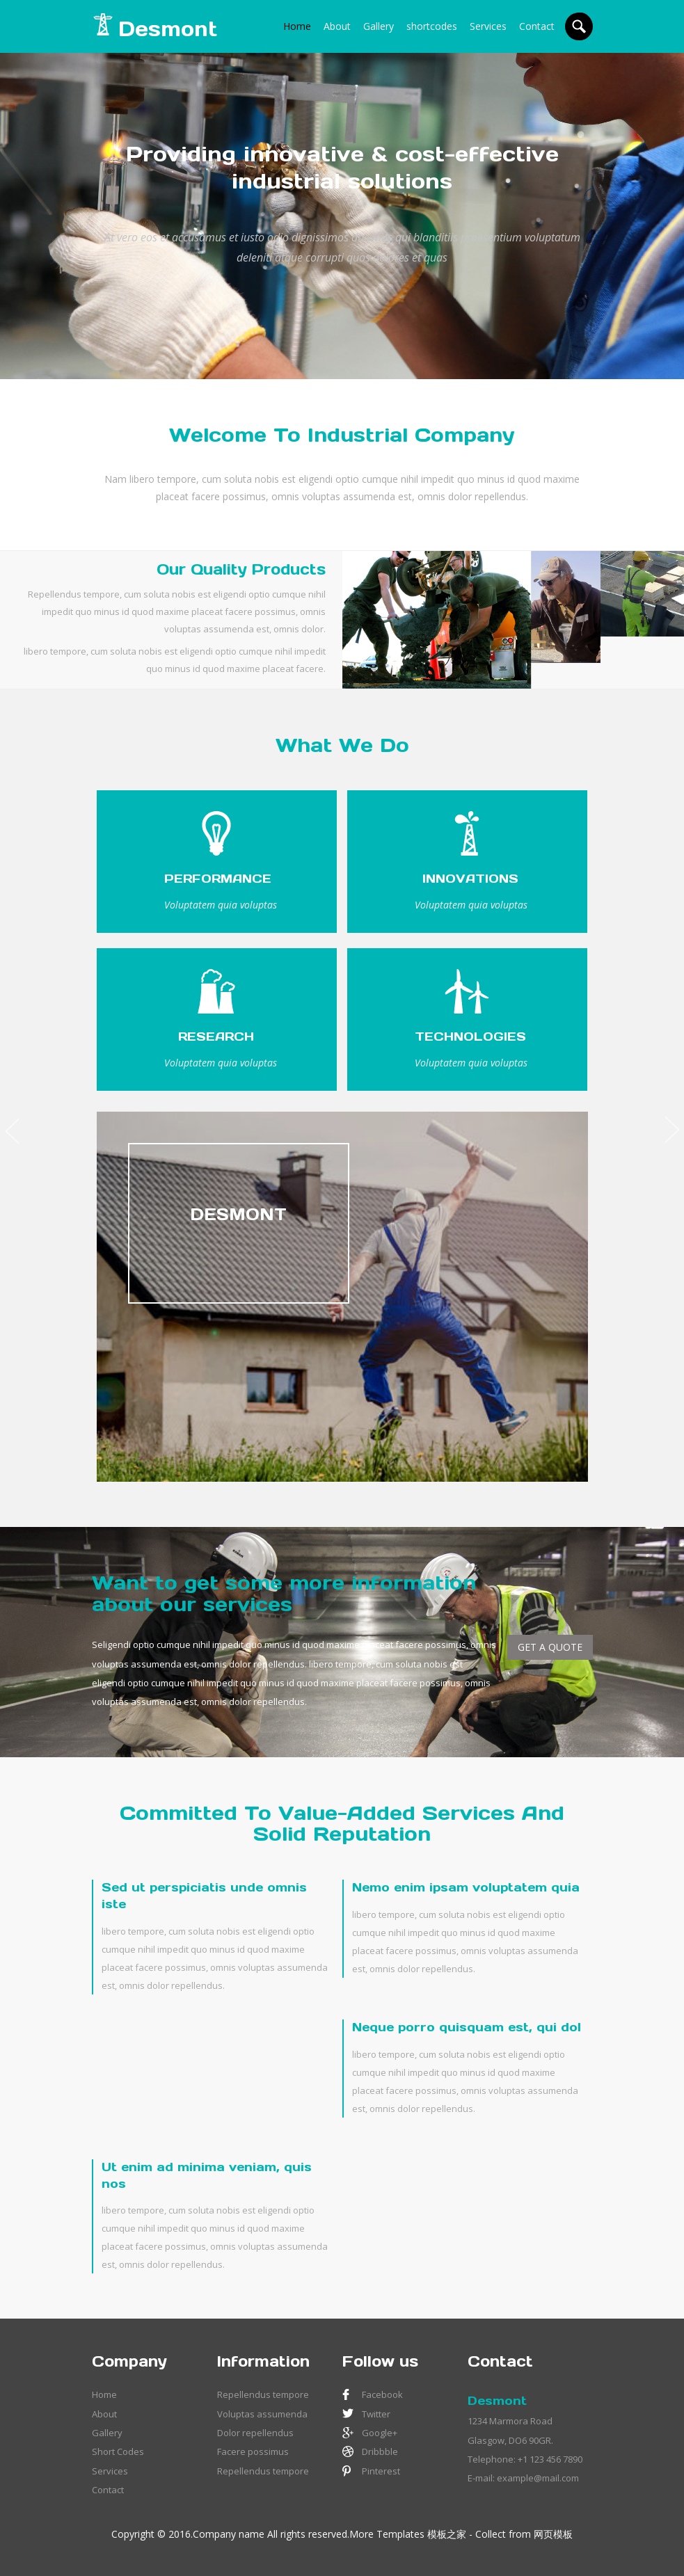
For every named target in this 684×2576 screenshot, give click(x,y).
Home (297, 26)
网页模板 (553, 2534)
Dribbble (380, 2451)
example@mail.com (538, 2478)
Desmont (497, 2400)
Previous (9, 1125)
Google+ (379, 2432)
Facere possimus (253, 2451)
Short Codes (118, 2451)
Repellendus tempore (263, 2394)
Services (488, 26)
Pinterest (381, 2471)
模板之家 (446, 2534)
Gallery (378, 26)
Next (674, 1125)
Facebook (382, 2394)
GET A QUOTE (550, 1647)
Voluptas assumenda (262, 2414)
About (337, 26)
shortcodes (431, 26)
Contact (537, 26)
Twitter (376, 2414)
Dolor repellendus (255, 2432)
